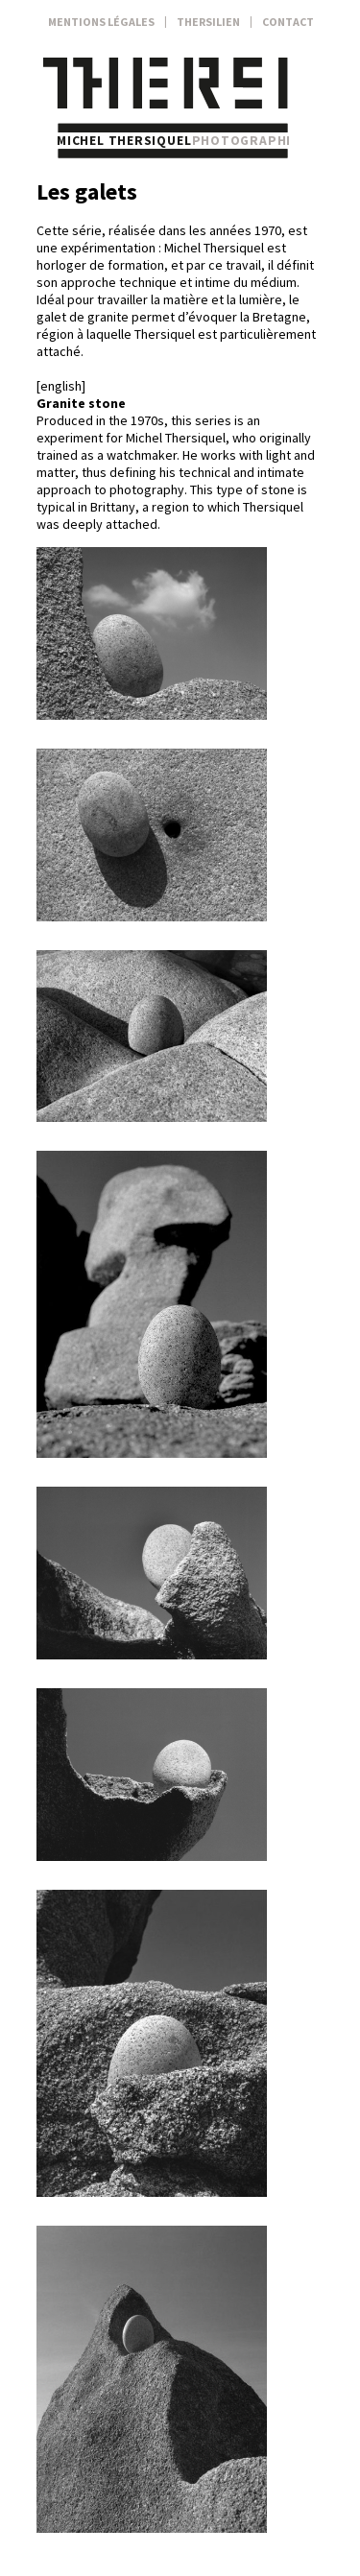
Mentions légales (101, 21)
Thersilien (208, 21)
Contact (288, 21)
